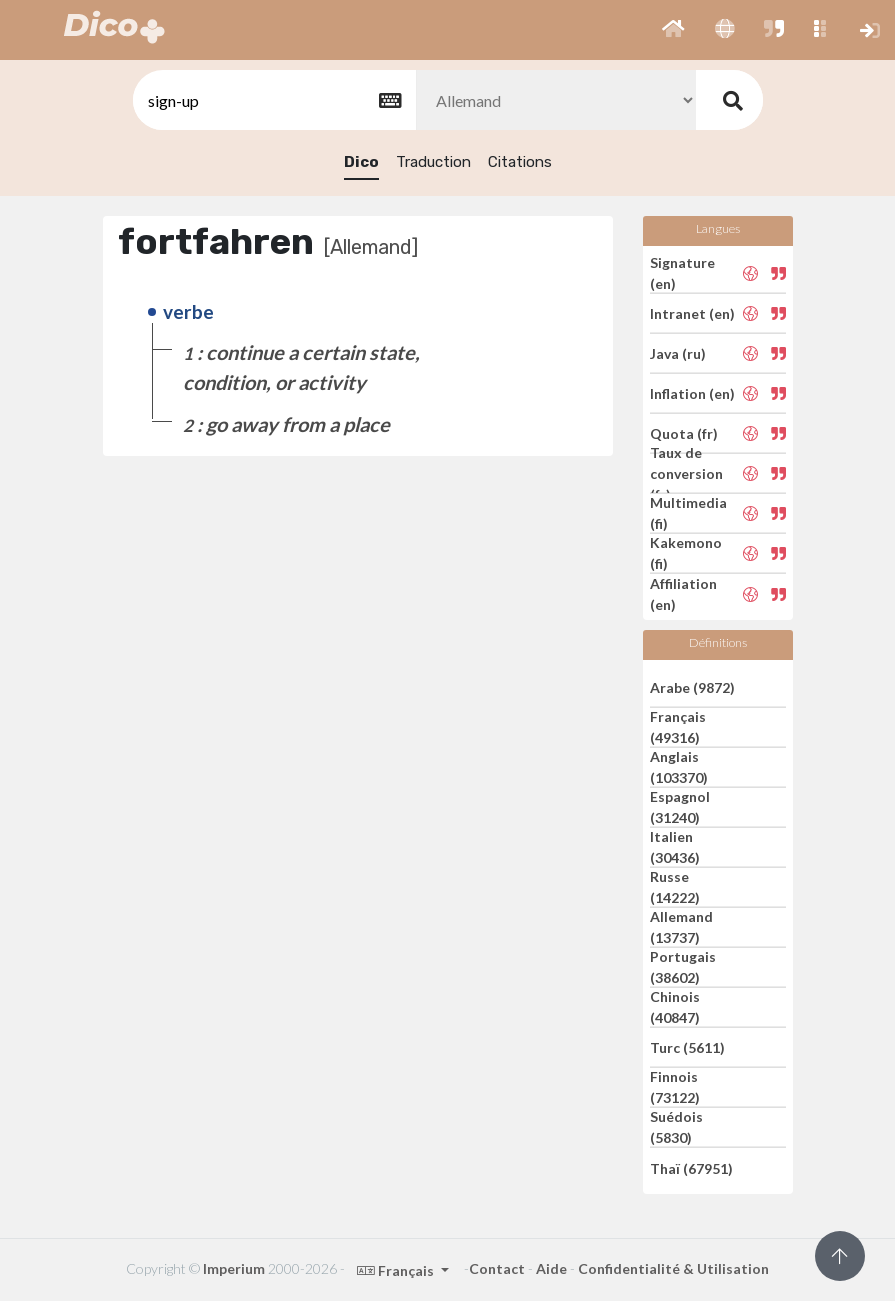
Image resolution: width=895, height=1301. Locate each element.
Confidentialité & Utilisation (673, 1268)
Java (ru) (678, 353)
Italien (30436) (675, 847)
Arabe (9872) (692, 686)
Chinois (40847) (675, 1007)
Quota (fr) (684, 433)
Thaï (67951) (691, 1167)
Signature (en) (682, 273)
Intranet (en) (692, 313)
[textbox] (273, 100)
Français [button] (397, 1270)
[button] (673, 30)
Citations (520, 162)
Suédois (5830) (676, 1127)
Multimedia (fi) (688, 513)
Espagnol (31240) (680, 807)
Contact (497, 1268)
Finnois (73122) (675, 1087)
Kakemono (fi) (686, 553)
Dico (361, 162)
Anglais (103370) (679, 767)
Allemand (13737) (681, 927)
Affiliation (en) (683, 594)
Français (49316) (678, 727)
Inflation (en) (692, 393)
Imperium (234, 1268)
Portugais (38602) (683, 967)
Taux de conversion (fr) (686, 473)
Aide (551, 1268)
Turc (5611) (687, 1047)
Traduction (433, 162)
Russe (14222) (675, 887)
